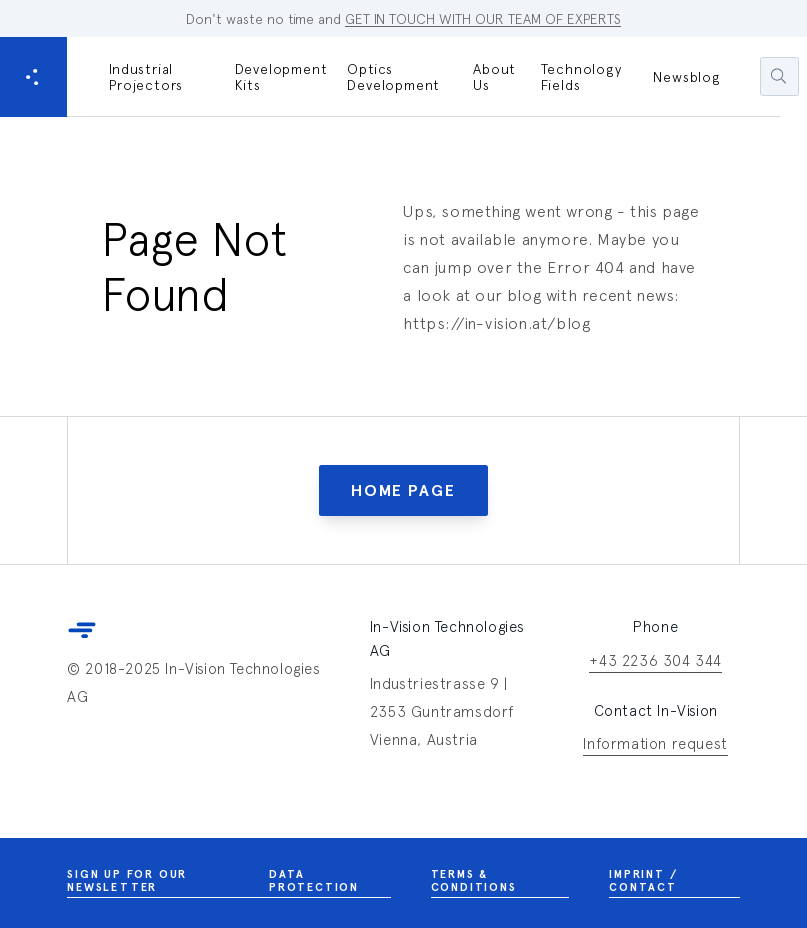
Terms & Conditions (500, 883)
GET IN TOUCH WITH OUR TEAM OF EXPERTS (483, 19)
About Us (494, 77)
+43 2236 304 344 (655, 662)
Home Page (403, 490)
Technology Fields (581, 77)
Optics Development (393, 77)
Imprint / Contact (674, 883)
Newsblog (686, 77)
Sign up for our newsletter (168, 883)
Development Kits (281, 77)
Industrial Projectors (146, 77)
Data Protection (330, 883)
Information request (655, 745)
